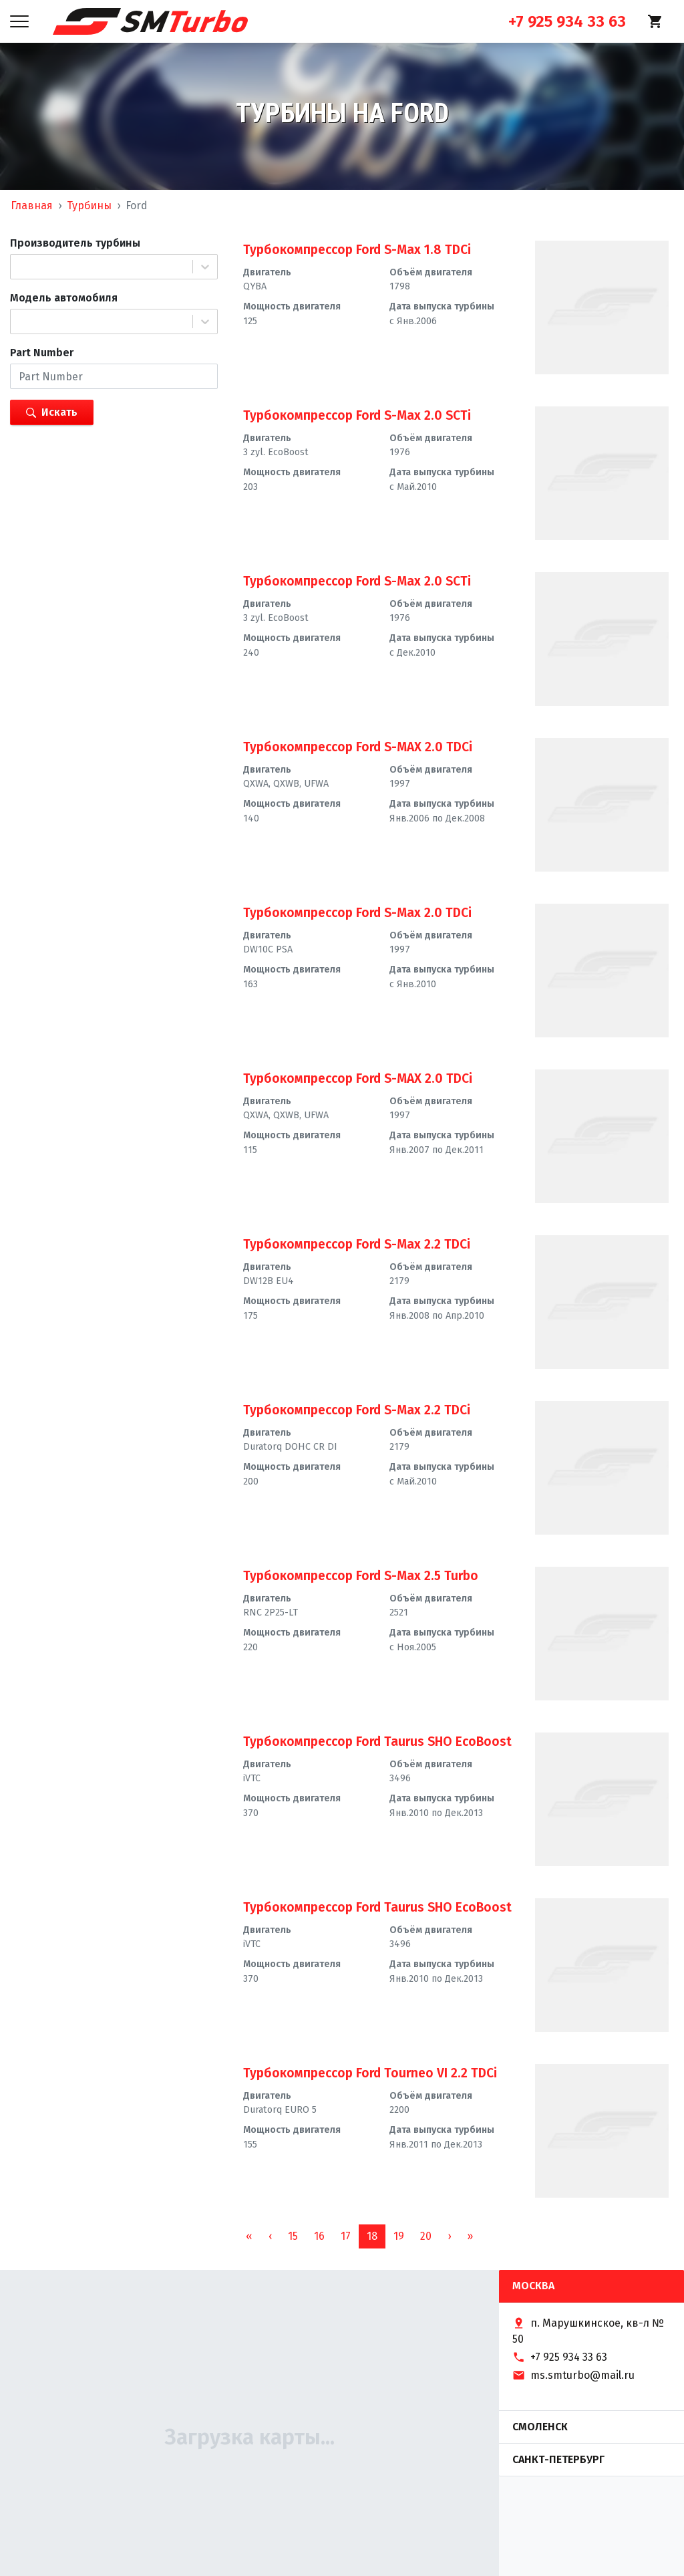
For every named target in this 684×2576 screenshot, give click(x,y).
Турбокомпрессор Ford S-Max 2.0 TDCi (357, 912)
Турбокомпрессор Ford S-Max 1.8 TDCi (357, 249)
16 (319, 2236)
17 (346, 2236)
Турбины (89, 205)
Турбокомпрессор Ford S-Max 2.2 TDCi (356, 1244)
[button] (270, 2236)
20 (426, 2236)
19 (398, 2236)
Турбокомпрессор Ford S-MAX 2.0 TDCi (357, 747)
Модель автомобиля (64, 297)
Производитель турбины (75, 243)
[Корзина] (655, 21)
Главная (32, 205)
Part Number (41, 352)
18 (372, 2236)
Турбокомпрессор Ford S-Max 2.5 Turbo (360, 1575)
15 (293, 2236)
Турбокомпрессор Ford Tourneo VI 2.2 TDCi (370, 2073)
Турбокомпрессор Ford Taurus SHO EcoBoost (377, 1741)
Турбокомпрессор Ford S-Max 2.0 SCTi (357, 415)
